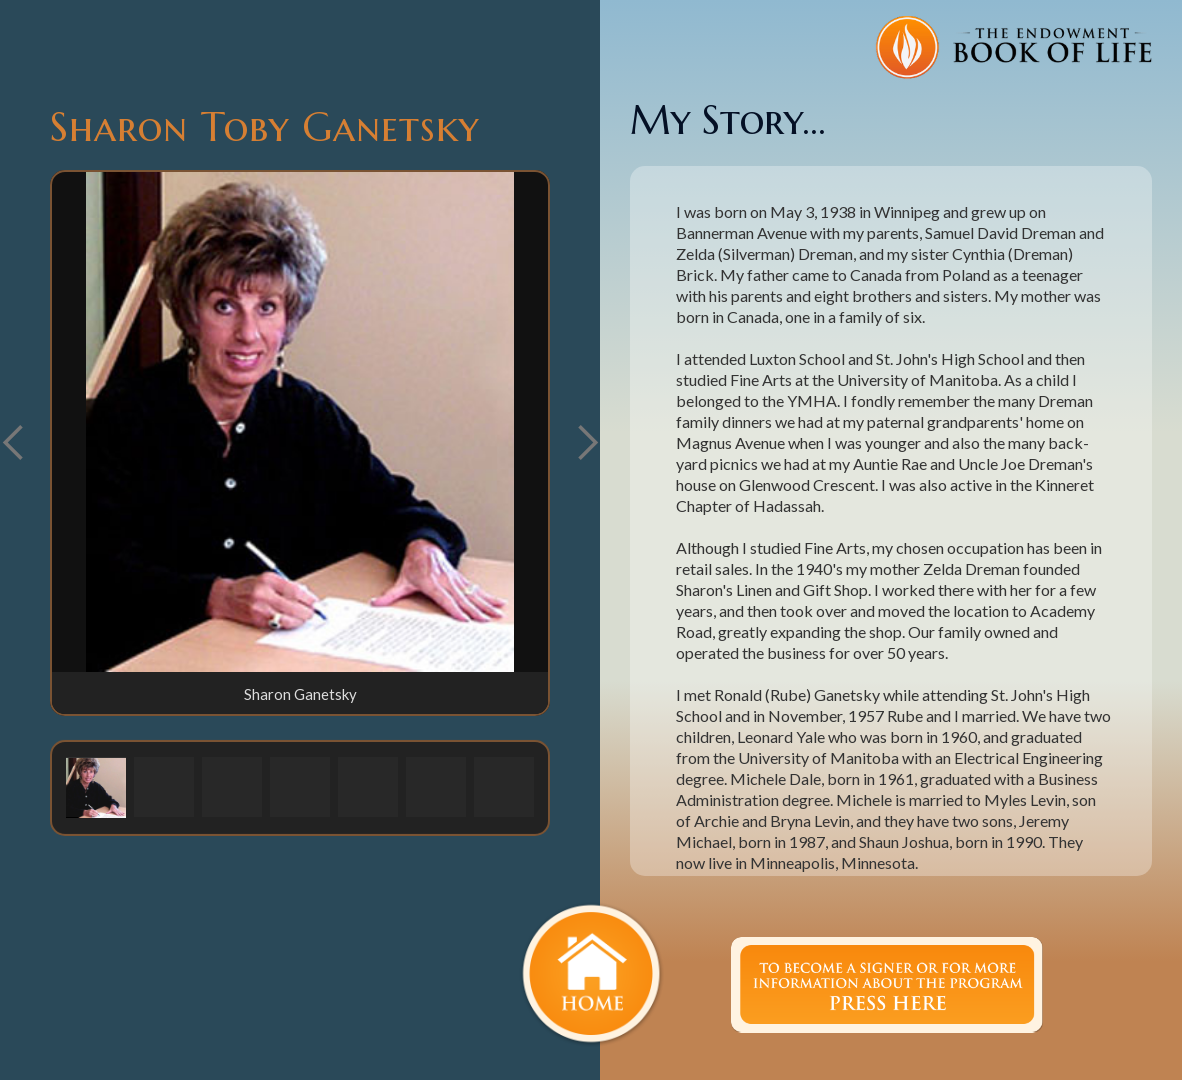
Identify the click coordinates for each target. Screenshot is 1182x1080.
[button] (587, 443)
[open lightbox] (300, 422)
